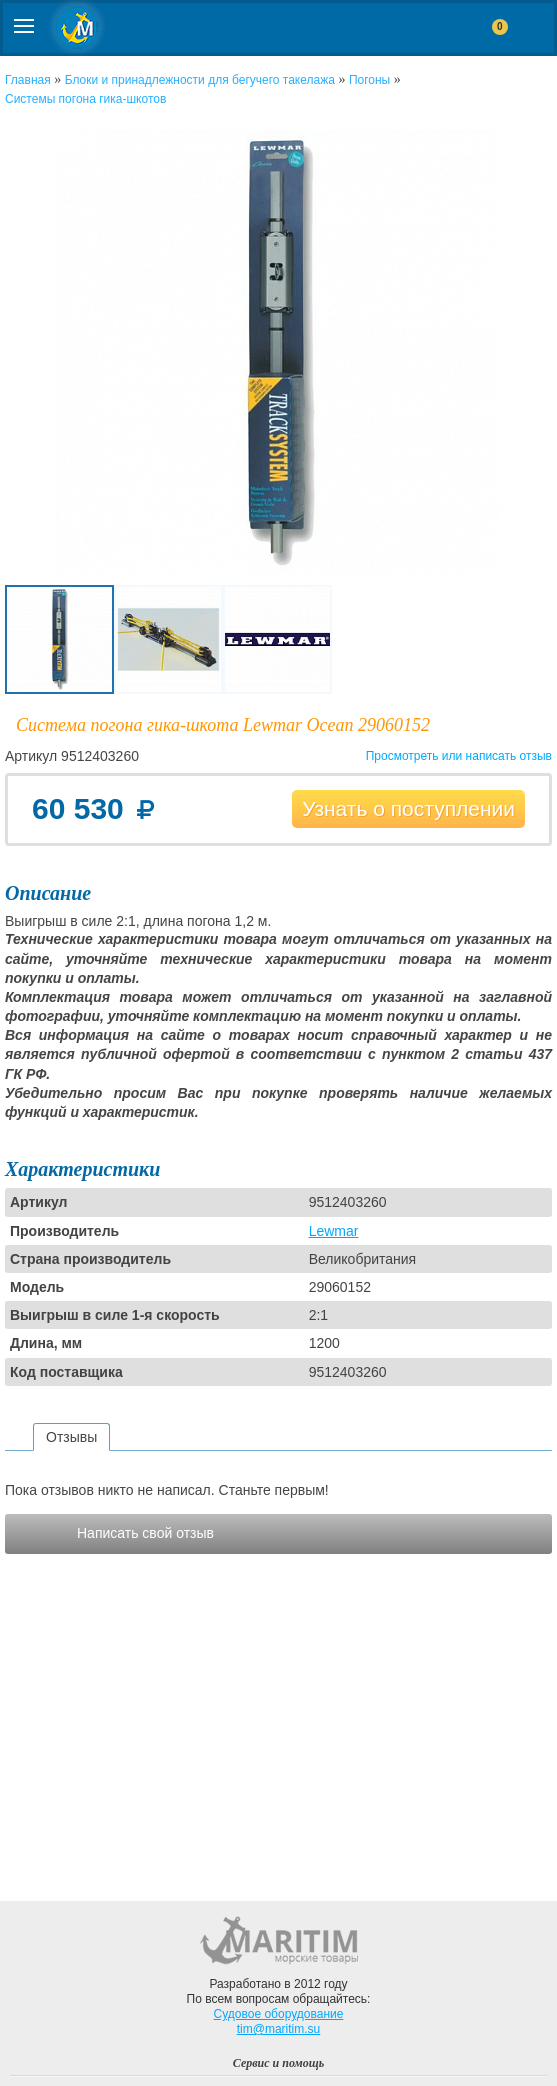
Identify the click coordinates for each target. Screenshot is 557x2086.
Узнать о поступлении (408, 808)
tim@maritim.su (279, 2029)
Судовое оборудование (279, 2014)
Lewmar (334, 1231)
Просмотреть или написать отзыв (459, 756)
